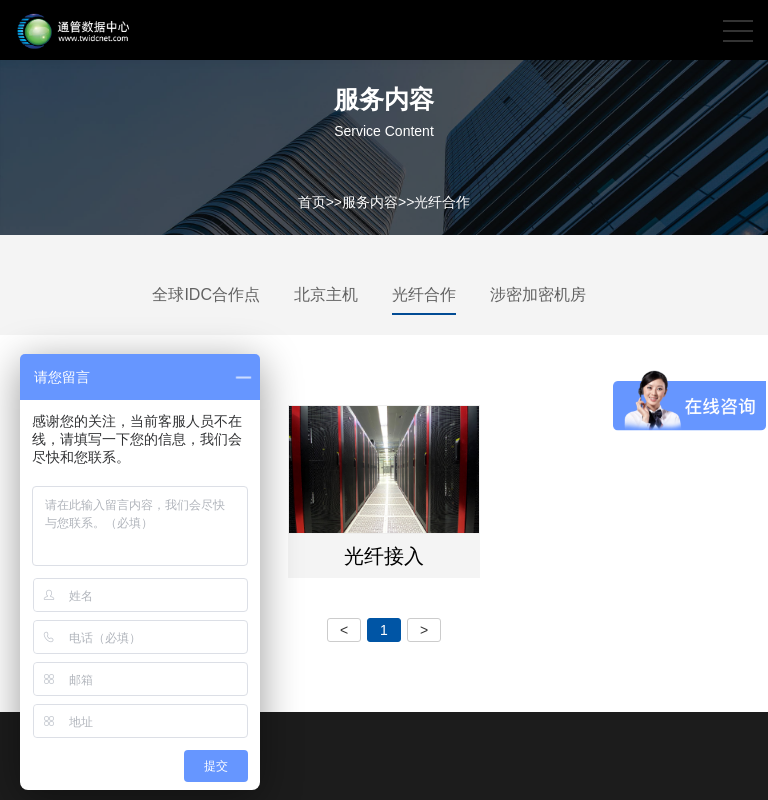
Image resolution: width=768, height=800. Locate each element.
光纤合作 (442, 201)
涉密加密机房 (538, 294)
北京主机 (326, 294)
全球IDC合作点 (206, 294)
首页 (312, 201)
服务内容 (370, 201)
